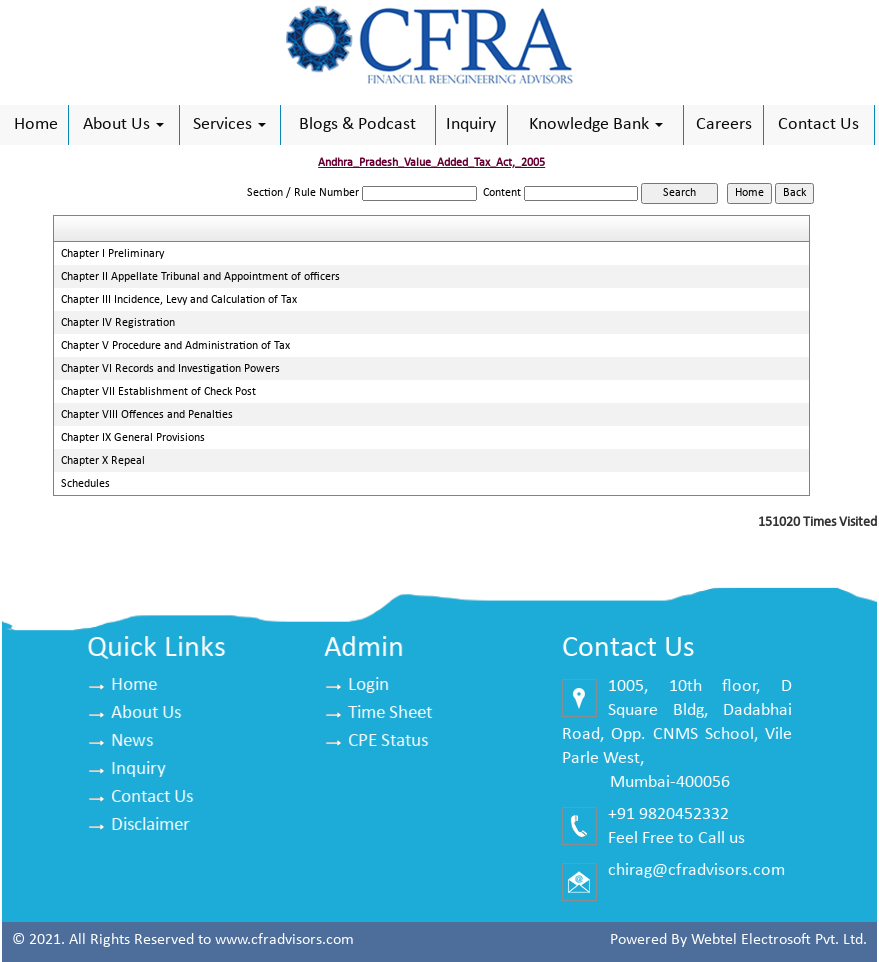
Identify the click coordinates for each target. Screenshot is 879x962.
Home (36, 124)
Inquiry (471, 124)
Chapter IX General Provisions (133, 438)
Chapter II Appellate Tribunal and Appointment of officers (200, 277)
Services (229, 124)
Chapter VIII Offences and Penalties (147, 415)
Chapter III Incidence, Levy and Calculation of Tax (179, 300)
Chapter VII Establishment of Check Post (158, 392)
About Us (123, 124)
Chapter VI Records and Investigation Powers (170, 369)
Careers (724, 124)
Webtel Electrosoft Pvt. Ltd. (779, 940)
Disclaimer (151, 825)
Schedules (85, 484)
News (133, 741)
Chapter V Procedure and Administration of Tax (175, 346)
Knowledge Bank (596, 124)
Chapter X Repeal (103, 461)
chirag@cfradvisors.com (695, 870)
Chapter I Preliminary (112, 254)
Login (369, 685)
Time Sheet (391, 713)
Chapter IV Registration (118, 323)
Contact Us (818, 124)
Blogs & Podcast (357, 124)
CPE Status (389, 741)
